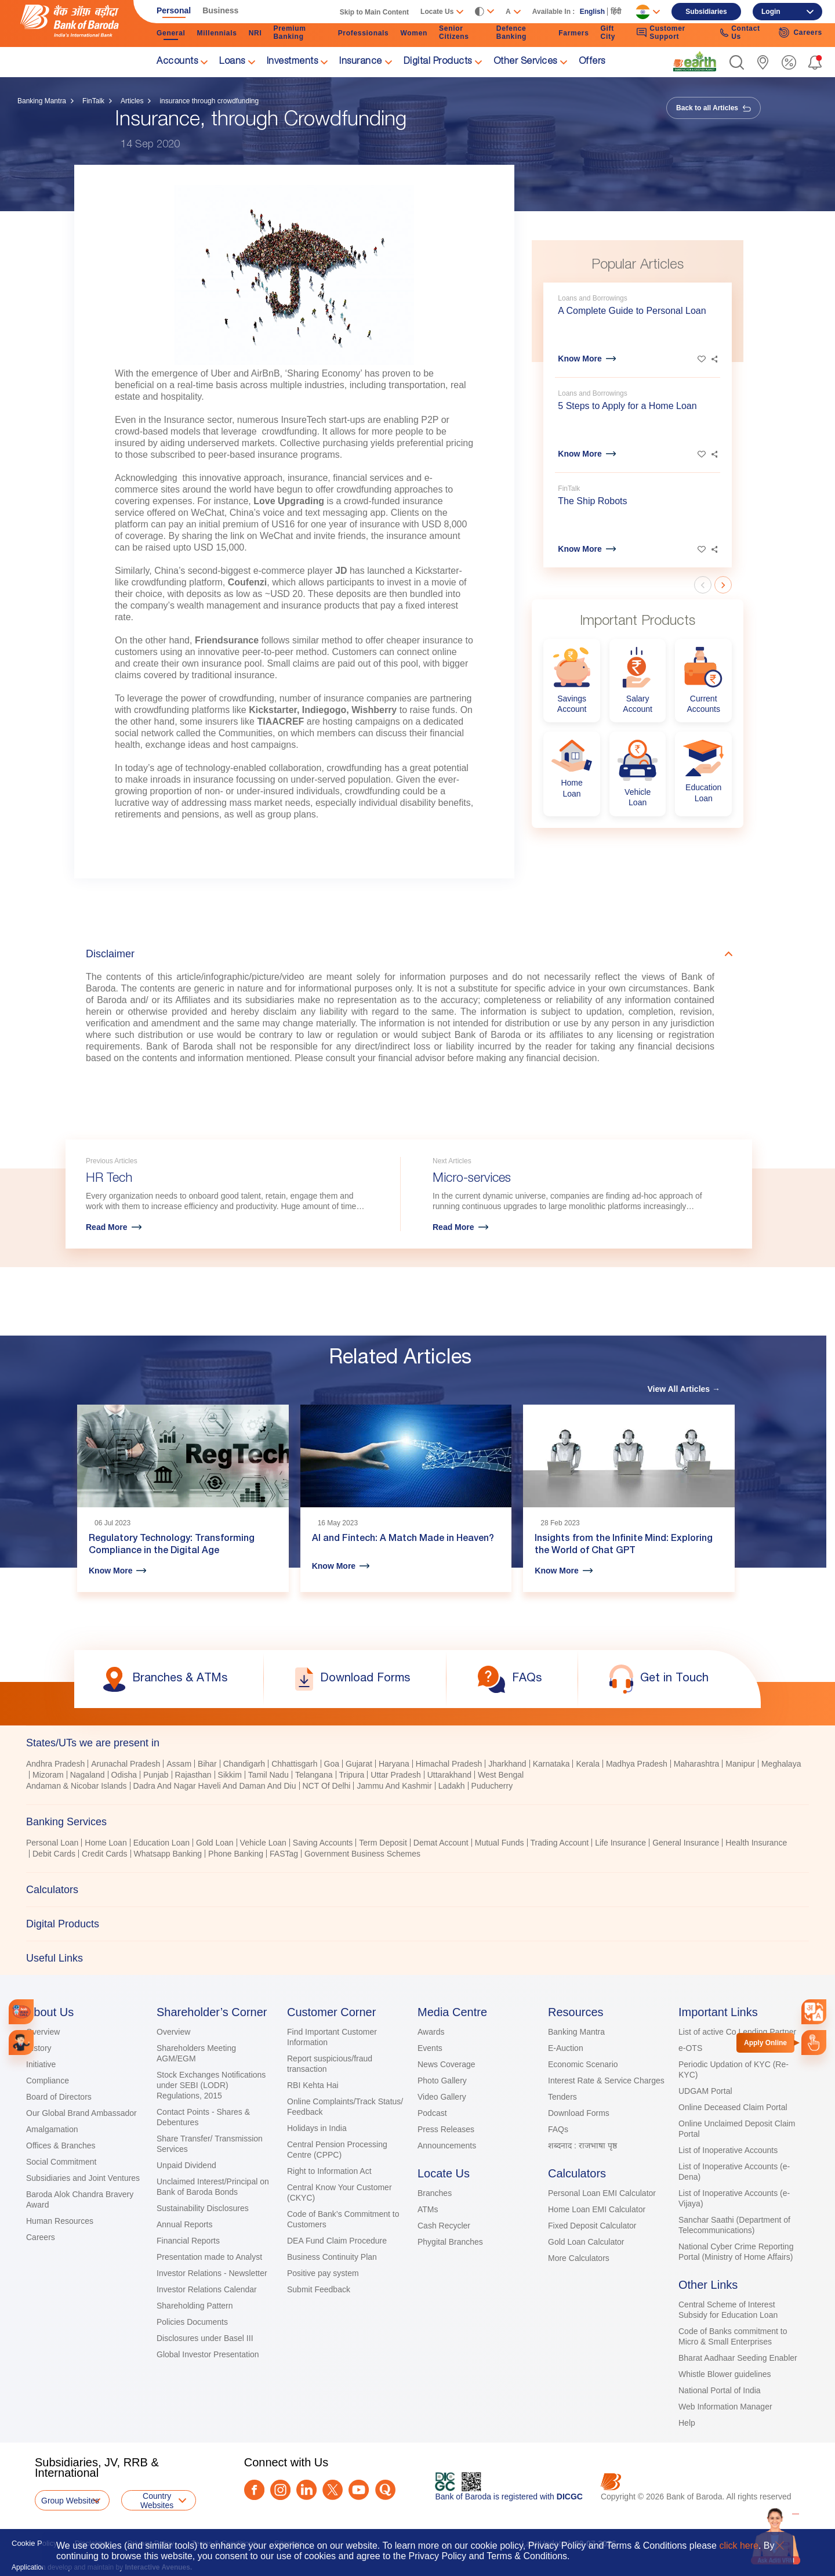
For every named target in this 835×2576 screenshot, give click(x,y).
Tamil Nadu (268, 1775)
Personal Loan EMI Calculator (602, 2193)
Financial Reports (188, 2240)
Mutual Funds (499, 1843)
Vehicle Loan (263, 1843)
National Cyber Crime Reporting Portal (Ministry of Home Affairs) (735, 2252)
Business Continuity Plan (332, 2257)
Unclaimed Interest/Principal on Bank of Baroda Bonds (213, 2187)
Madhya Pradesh (636, 1764)
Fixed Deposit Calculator (592, 2225)
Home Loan (105, 1843)
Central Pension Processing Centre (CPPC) (337, 2149)
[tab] (417, 1743)
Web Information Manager (725, 2406)
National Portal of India (719, 2390)
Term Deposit (382, 1843)
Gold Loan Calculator (586, 2241)
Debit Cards (53, 1854)
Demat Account (441, 1843)
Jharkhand (507, 1764)
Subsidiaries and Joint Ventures (83, 2178)
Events (430, 2048)
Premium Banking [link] (289, 32)
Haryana (394, 1764)
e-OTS (690, 2048)
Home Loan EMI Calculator (596, 2209)
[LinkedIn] (306, 2490)
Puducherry (492, 1786)
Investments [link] (292, 62)
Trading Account (560, 1843)
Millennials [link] (217, 33)
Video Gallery (442, 2096)
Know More (579, 358)
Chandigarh (244, 1764)
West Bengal (501, 1775)
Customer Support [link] (661, 32)
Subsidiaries (706, 12)
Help (686, 2422)
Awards (431, 2031)
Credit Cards (105, 1854)
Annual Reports (185, 2224)
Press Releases (446, 2129)
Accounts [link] (177, 62)
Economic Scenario (583, 2064)
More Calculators (578, 2258)
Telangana (314, 1775)
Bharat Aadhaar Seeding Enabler (737, 2357)
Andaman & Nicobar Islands (76, 1786)
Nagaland (87, 1775)
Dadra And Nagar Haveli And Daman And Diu (214, 1786)
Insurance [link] (360, 62)
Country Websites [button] (156, 2500)
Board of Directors (59, 2096)
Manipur (740, 1764)
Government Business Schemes (362, 1854)
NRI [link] (255, 33)
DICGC (570, 2496)
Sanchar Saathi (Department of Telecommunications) (734, 2225)
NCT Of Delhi (327, 1786)
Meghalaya (781, 1764)
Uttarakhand (449, 1775)
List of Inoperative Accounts (728, 2150)
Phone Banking (235, 1854)
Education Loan (161, 1843)
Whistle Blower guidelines (724, 2374)
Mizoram (48, 1775)
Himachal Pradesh (449, 1764)
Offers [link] (592, 62)
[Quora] (385, 2490)
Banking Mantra (41, 101)
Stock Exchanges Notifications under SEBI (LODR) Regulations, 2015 (211, 2085)
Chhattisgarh (294, 1764)
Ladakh (451, 1786)
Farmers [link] (573, 33)
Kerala (587, 1764)
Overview (43, 2031)
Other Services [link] (525, 62)
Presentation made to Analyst (209, 2257)
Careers (40, 2237)
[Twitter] (332, 2490)
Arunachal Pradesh (125, 1764)
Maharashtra (697, 1764)
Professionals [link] (363, 33)
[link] (694, 61)
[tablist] (417, 1850)
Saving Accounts (323, 1843)
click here (738, 2545)
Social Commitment (61, 2161)
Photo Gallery (442, 2080)
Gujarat (359, 1764)
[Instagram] (280, 2490)
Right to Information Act (329, 2171)
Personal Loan (52, 1843)
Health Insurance (756, 1843)
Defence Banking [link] (511, 32)
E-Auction (565, 2048)
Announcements (447, 2145)
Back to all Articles (713, 108)
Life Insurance (620, 1843)
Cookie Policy (34, 2543)
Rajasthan (193, 1775)
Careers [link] (800, 32)
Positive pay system (323, 2273)
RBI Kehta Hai (313, 2085)
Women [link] (413, 33)
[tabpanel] (417, 1776)
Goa (331, 1764)
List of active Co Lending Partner (737, 2031)
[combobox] (813, 2011)
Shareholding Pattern (195, 2305)
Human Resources (59, 2221)
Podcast (432, 2113)
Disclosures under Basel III (205, 2338)
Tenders (562, 2096)
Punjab (156, 1775)
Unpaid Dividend (186, 2165)
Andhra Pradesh (55, 1764)
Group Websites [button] (70, 2500)
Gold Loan (215, 1843)
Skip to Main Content (374, 12)
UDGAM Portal (705, 2091)
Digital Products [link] (438, 62)
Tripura (352, 1775)
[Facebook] (254, 2490)
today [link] (136, 768)
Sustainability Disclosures (203, 2208)
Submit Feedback (318, 2289)
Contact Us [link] (740, 32)
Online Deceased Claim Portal (732, 2107)
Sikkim (230, 1775)
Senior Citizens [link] (454, 32)
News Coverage (446, 2064)
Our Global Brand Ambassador (81, 2113)
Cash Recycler (444, 2225)
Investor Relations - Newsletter (212, 2273)
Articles (132, 101)
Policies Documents (192, 2322)
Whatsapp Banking (168, 1854)
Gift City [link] (608, 32)
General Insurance (685, 1843)
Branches (435, 2193)
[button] (736, 62)
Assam (178, 1764)
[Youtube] (358, 2490)
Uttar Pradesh (395, 1775)
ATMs (428, 2209)
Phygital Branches (450, 2241)
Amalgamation (52, 2129)
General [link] (171, 33)
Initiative (41, 2064)
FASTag (284, 1854)
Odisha (124, 1775)
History (39, 2048)
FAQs (558, 2129)
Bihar (207, 1764)
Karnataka (551, 1764)
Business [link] (220, 10)
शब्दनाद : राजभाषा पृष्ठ (582, 2145)
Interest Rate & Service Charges (606, 2080)
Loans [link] (232, 62)
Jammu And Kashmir (394, 1786)
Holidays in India (317, 2128)
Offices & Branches (61, 2145)
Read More (107, 1227)
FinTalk (93, 101)
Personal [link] (174, 10)
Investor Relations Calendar (207, 2289)
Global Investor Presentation (208, 2354)
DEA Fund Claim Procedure (337, 2240)
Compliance (47, 2080)
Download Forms (578, 2113)
